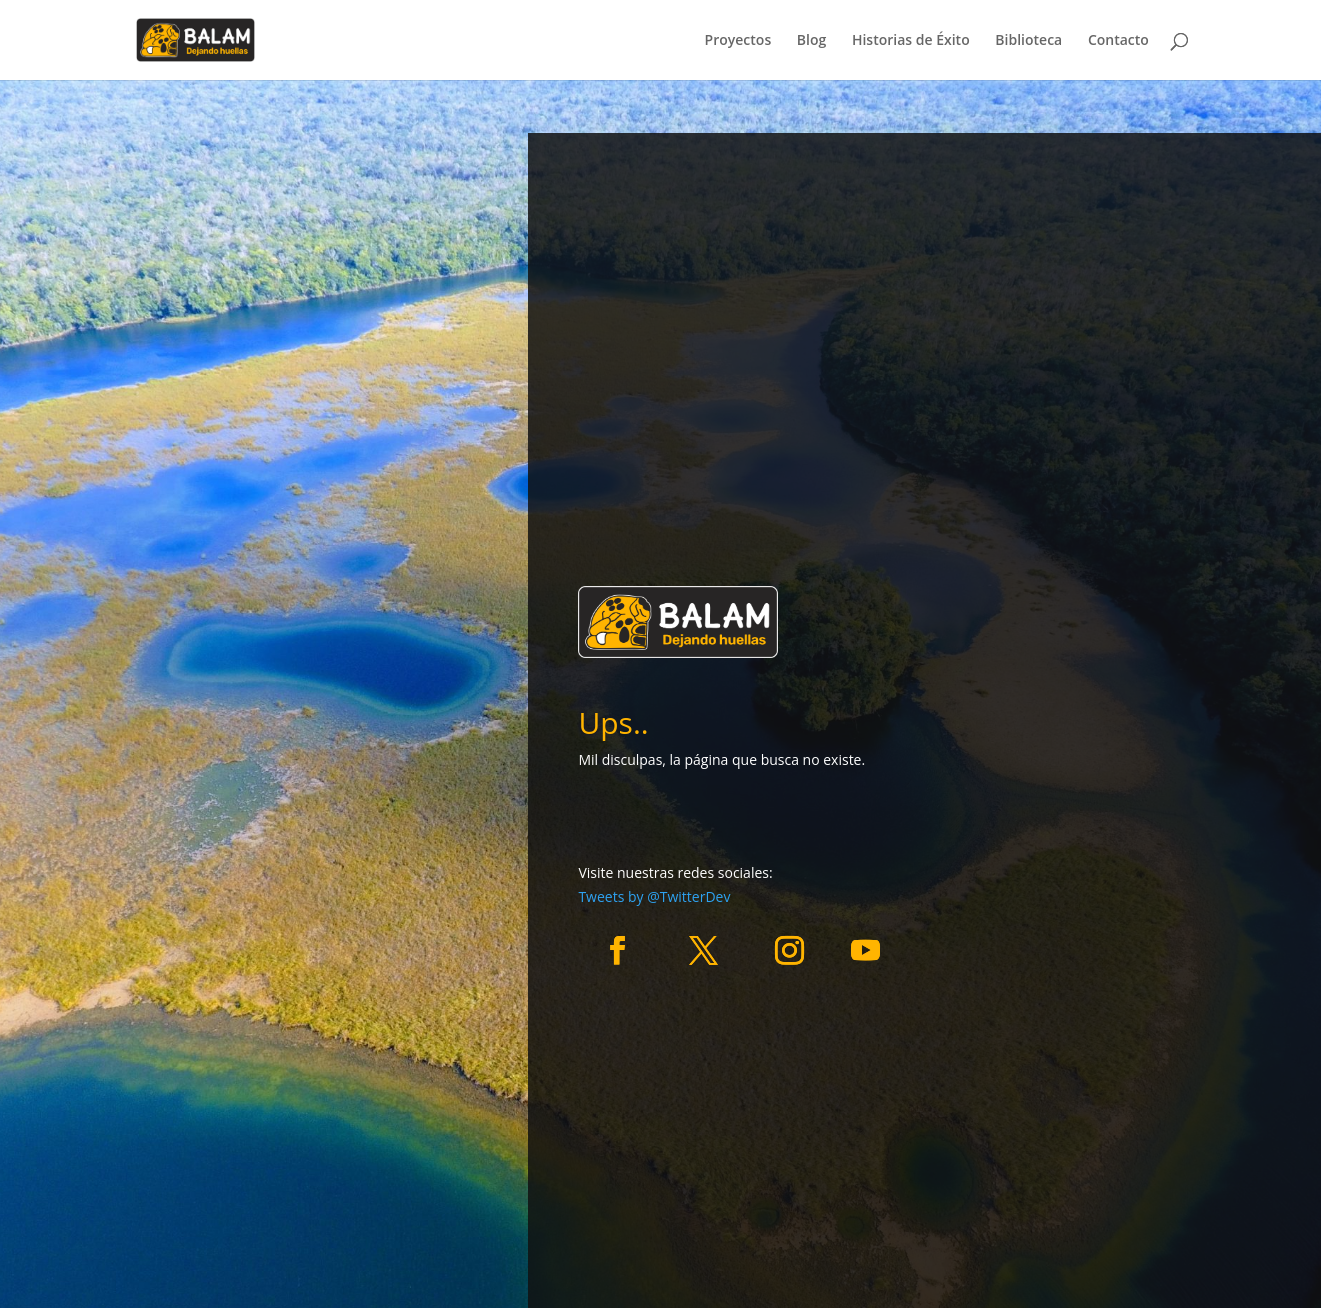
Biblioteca (1028, 41)
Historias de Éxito (911, 41)
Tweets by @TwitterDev (654, 896)
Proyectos (738, 41)
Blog (811, 41)
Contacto (1118, 41)
